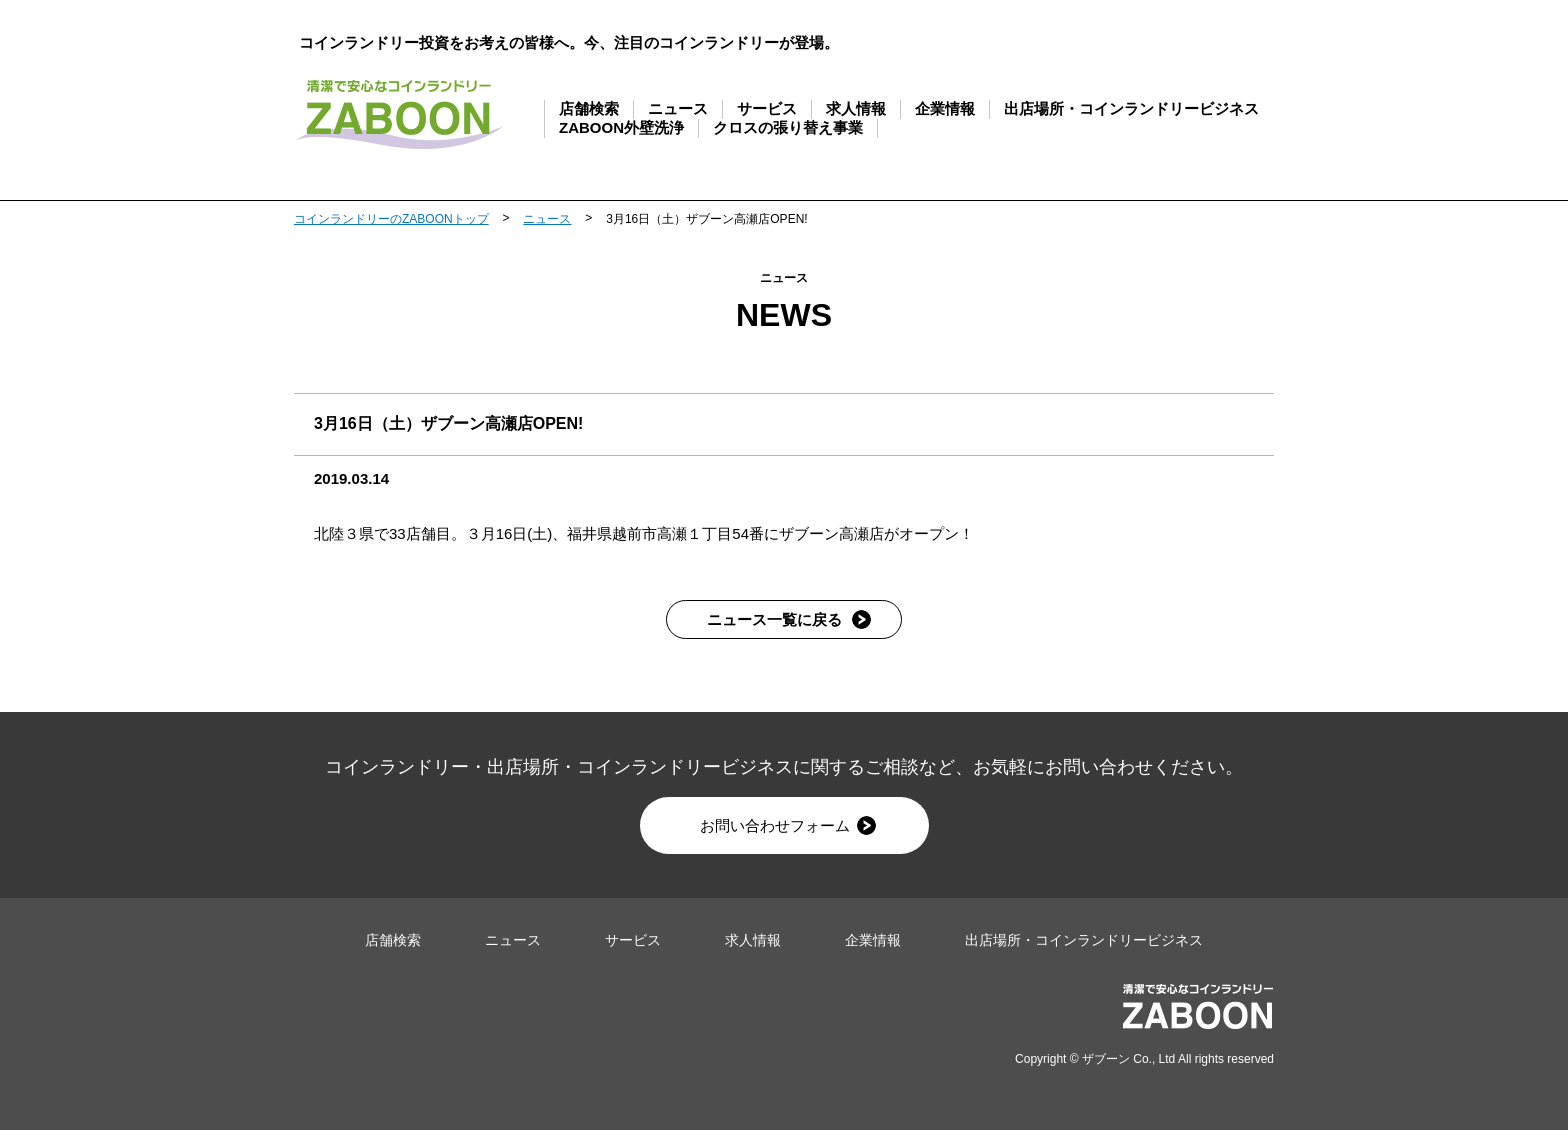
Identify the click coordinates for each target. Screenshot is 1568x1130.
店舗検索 (589, 108)
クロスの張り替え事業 (788, 127)
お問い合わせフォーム (788, 825)
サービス (767, 108)
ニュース (678, 108)
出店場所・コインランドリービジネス (1131, 108)
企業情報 (945, 108)
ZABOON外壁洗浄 (621, 127)
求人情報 (856, 108)
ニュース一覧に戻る (789, 619)
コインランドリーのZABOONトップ (391, 219)
